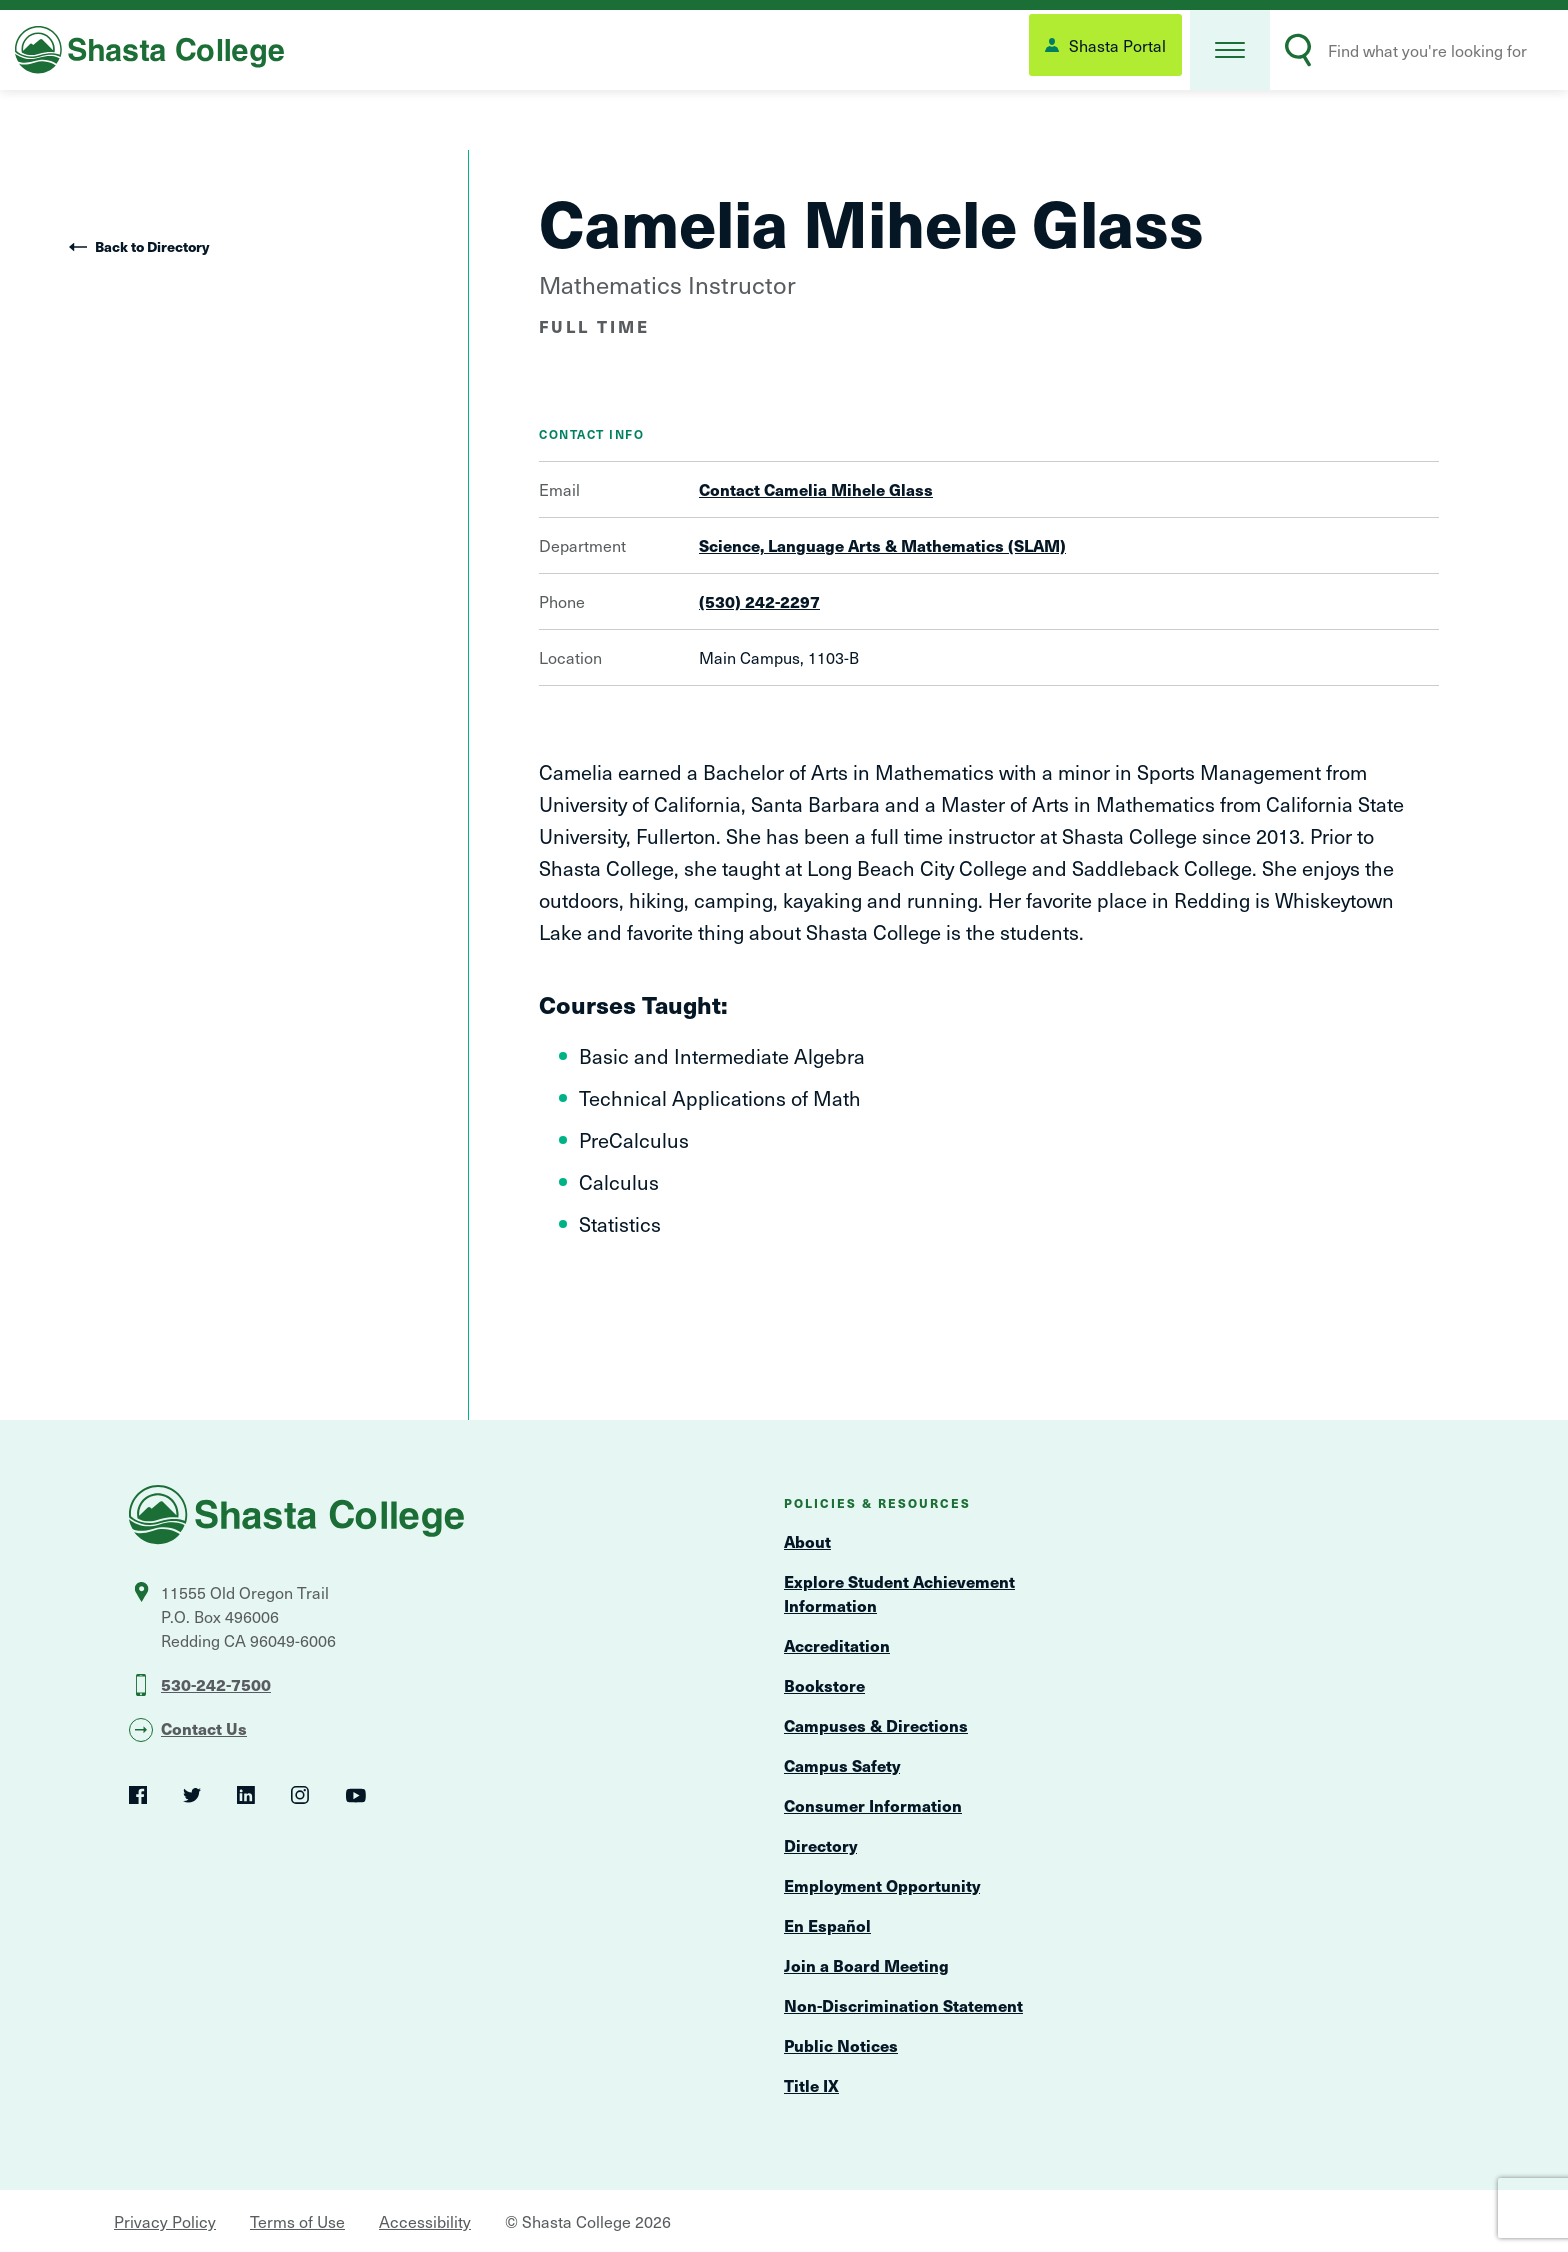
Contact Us (204, 1728)
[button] (1230, 50)
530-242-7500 (216, 1684)
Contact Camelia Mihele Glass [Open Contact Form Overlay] (816, 489)
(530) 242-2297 (759, 601)
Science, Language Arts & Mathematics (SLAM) (882, 545)
